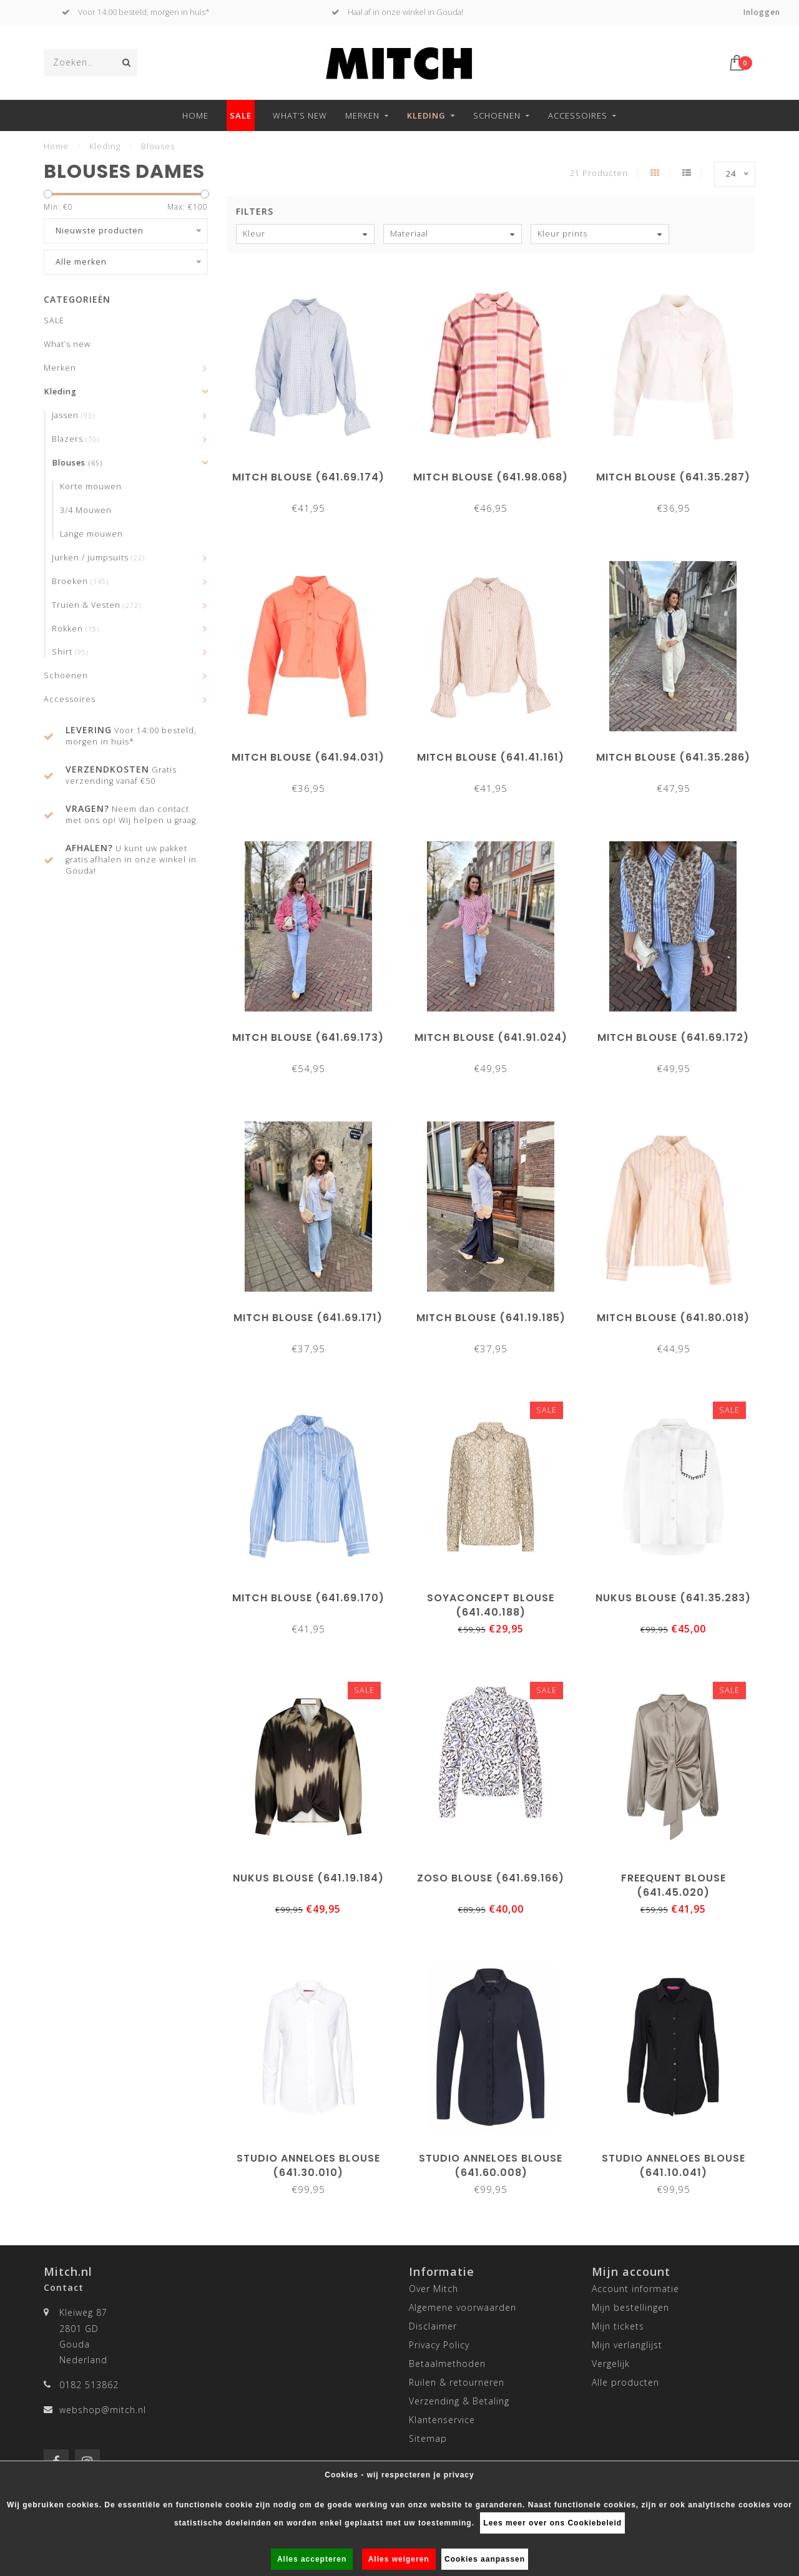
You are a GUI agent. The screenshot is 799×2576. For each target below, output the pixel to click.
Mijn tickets (618, 2326)
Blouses (77, 462)
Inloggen (761, 12)
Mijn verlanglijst (627, 2345)
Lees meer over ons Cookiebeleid (552, 2523)
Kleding (426, 115)
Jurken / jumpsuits (98, 557)
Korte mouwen (91, 486)
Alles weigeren (398, 2559)
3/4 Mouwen (86, 510)
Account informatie (635, 2289)
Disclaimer (433, 2326)
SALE (241, 115)
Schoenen (497, 115)
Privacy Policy (439, 2345)
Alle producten (625, 2382)
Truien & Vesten (96, 605)
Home (195, 115)
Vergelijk (611, 2363)
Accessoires (577, 115)
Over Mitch (433, 2289)
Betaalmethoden (447, 2363)
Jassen (73, 415)
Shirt (70, 651)
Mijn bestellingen (630, 2307)
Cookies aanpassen (484, 2559)
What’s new (300, 115)
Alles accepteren (311, 2559)
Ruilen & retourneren (456, 2382)
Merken (362, 115)
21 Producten (599, 173)
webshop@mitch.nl (102, 2410)
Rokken (75, 628)
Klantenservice (442, 2420)
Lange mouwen (91, 534)
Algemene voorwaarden (462, 2307)
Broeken (80, 581)
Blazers (75, 439)
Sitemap (428, 2438)
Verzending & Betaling (459, 2401)
